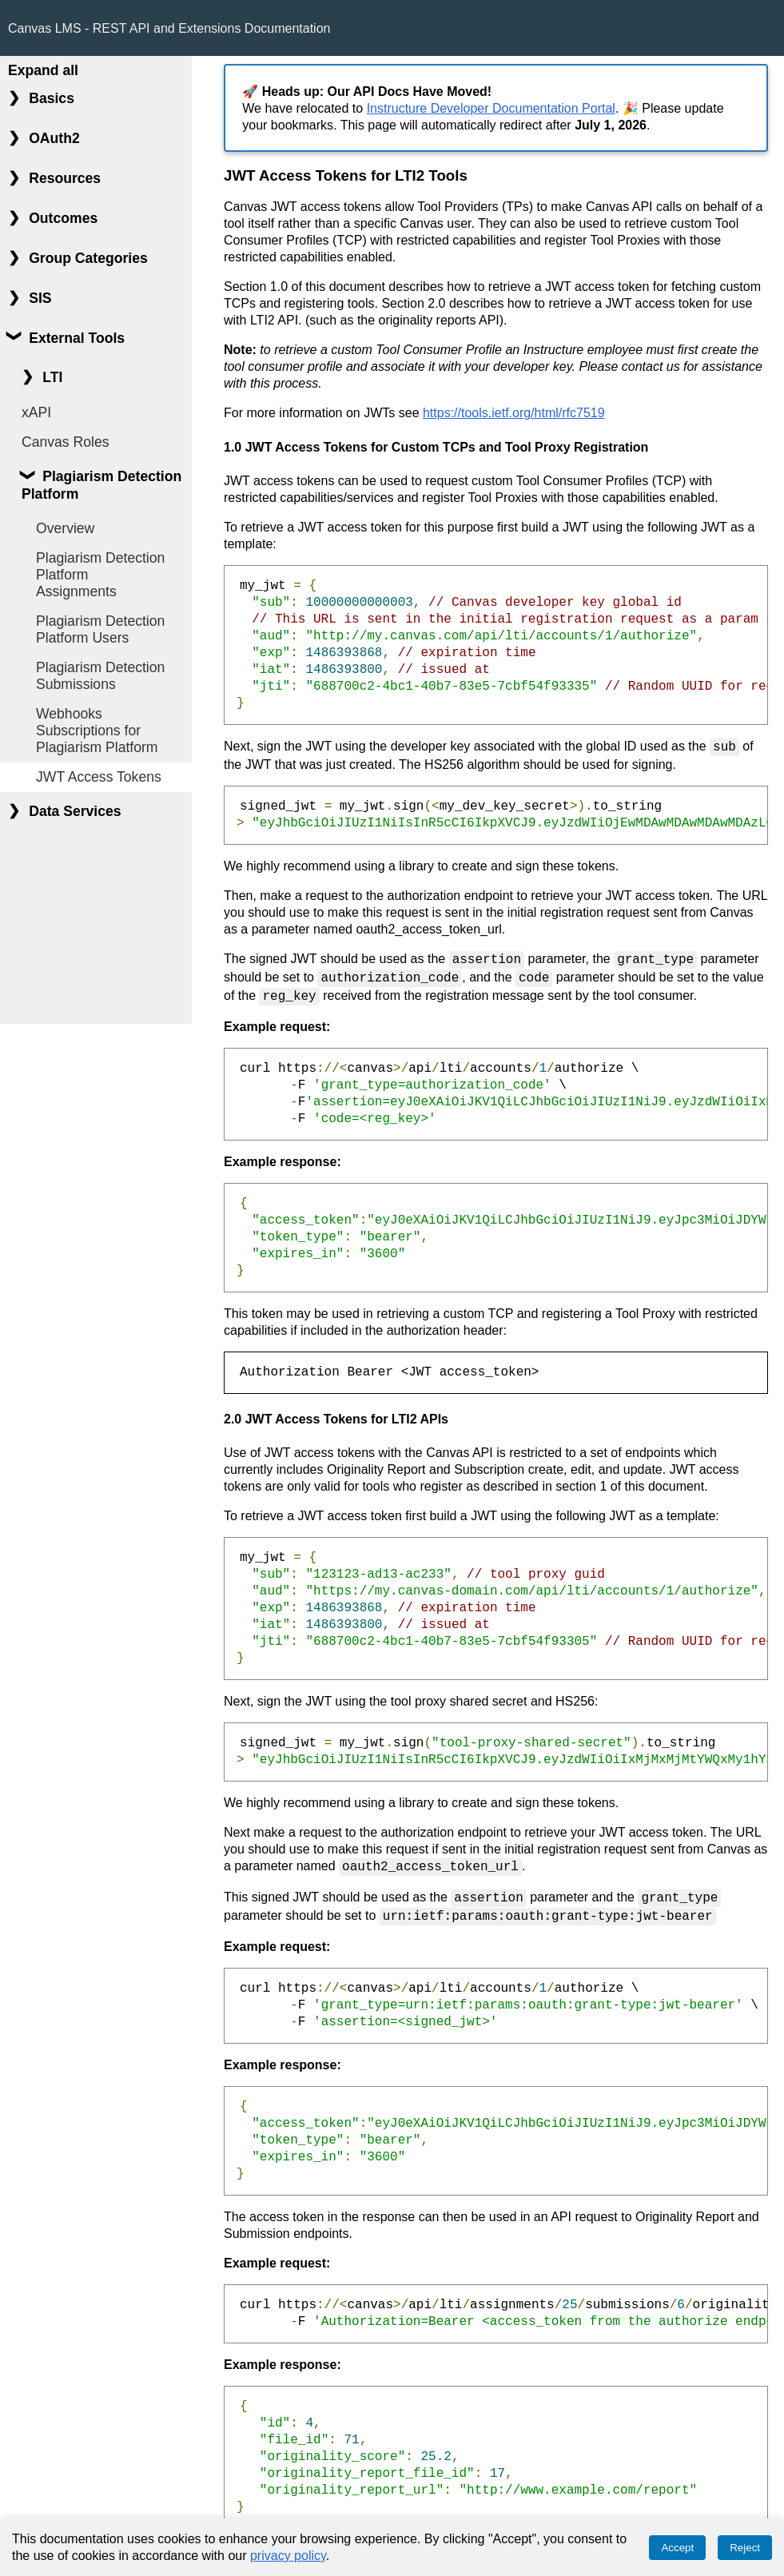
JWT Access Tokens (98, 777)
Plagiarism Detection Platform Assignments (100, 574)
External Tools (77, 338)
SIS (40, 298)
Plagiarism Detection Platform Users (100, 629)
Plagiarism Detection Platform (101, 485)
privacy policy (288, 2555)
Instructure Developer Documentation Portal (491, 108)
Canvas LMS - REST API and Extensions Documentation (169, 28)
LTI (52, 377)
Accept (677, 2548)
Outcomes (63, 218)
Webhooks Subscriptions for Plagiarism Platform (97, 730)
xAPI (36, 412)
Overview (65, 528)
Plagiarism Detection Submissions (100, 675)
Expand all (43, 70)
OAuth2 (54, 138)
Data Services (75, 811)
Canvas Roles (65, 442)
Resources (65, 178)
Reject (745, 2548)
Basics (51, 98)
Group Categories (88, 258)
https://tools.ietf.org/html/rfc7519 (514, 413)
